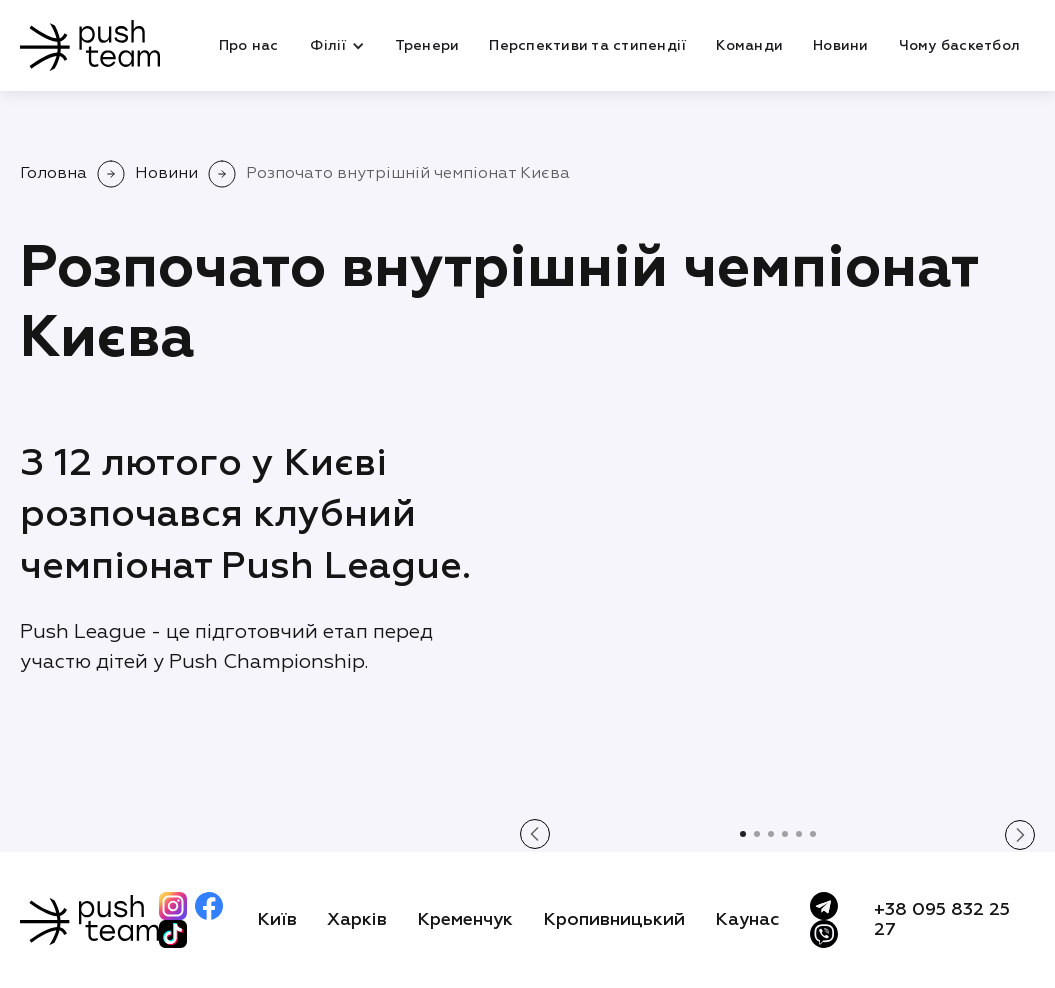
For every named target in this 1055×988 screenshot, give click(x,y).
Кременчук (465, 920)
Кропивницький (614, 920)
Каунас (747, 920)
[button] (336, 46)
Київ (277, 920)
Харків (357, 920)
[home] (90, 45)
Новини (841, 46)
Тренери (427, 46)
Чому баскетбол (960, 46)
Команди (749, 46)
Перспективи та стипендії (587, 46)
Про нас (249, 46)
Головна (53, 174)
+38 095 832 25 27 (942, 920)
